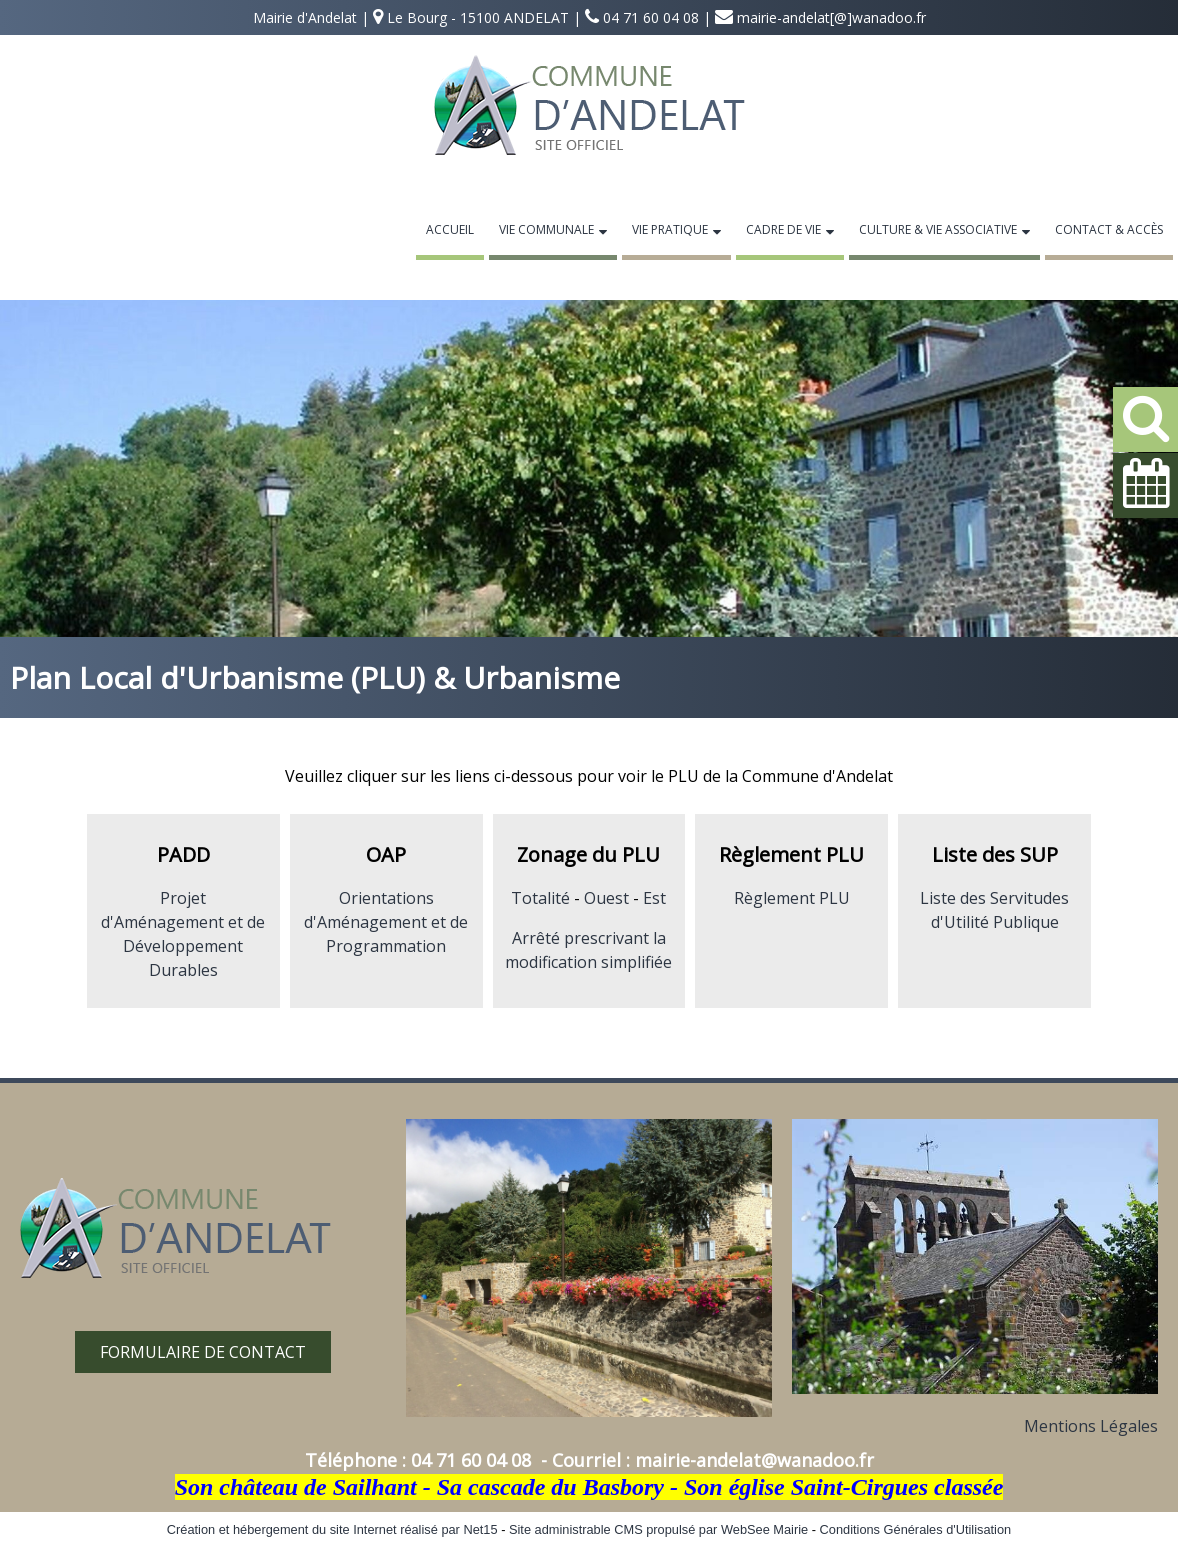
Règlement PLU (792, 898)
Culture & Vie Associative (938, 229)
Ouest (606, 898)
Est (654, 898)
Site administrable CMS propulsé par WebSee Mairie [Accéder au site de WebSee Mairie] (658, 1529)
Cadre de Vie (783, 229)
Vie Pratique (670, 229)
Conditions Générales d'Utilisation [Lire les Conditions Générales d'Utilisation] (916, 1529)
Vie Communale (546, 229)
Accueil (450, 229)
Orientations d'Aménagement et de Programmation (386, 922)
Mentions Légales (1091, 1426)
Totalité (540, 898)
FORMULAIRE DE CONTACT (203, 1352)
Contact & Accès (1109, 229)
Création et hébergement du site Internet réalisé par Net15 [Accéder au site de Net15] (332, 1529)
